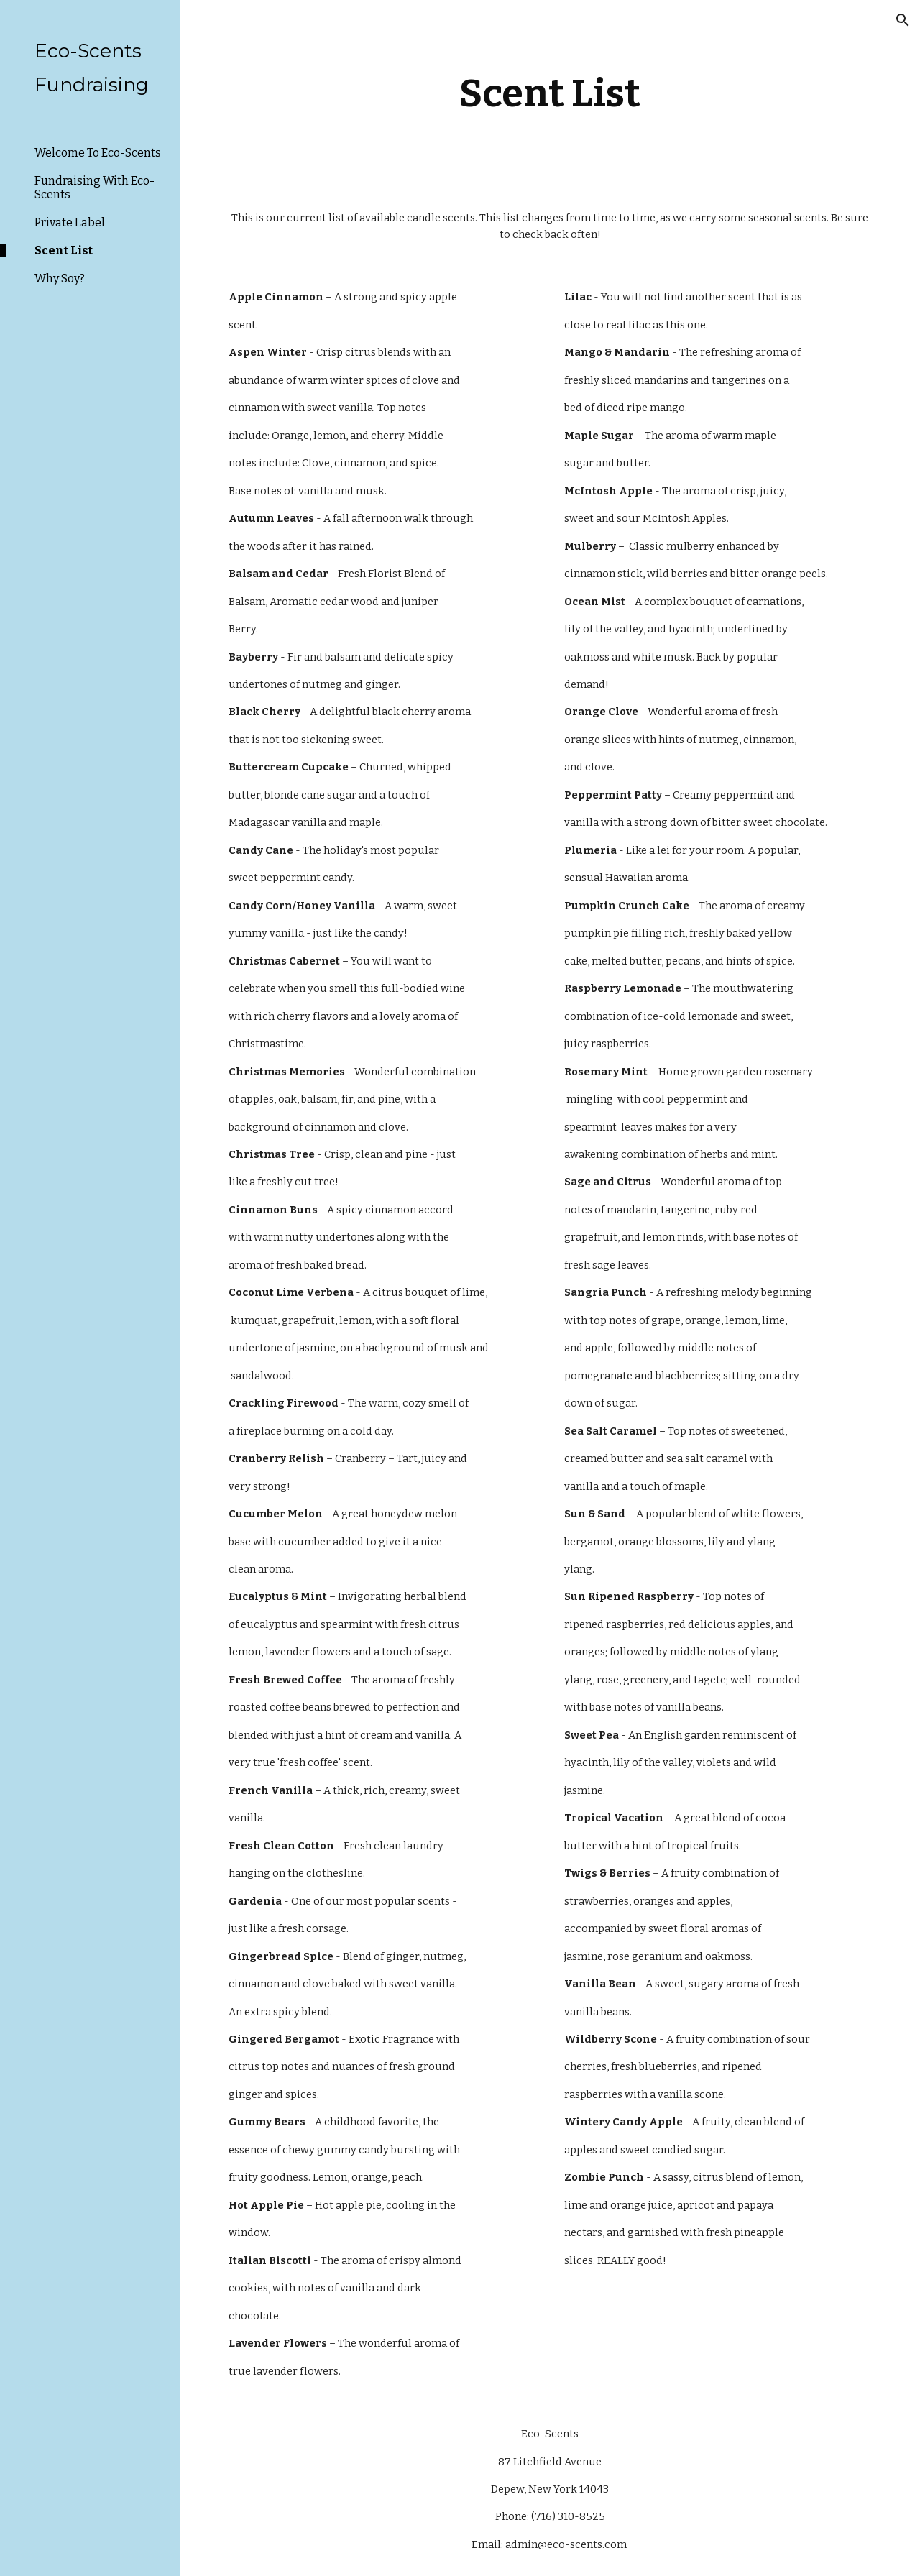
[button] (903, 20)
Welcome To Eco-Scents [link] (97, 153)
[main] (549, 93)
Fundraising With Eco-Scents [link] (94, 187)
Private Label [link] (69, 222)
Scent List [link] (63, 250)
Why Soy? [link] (59, 278)
